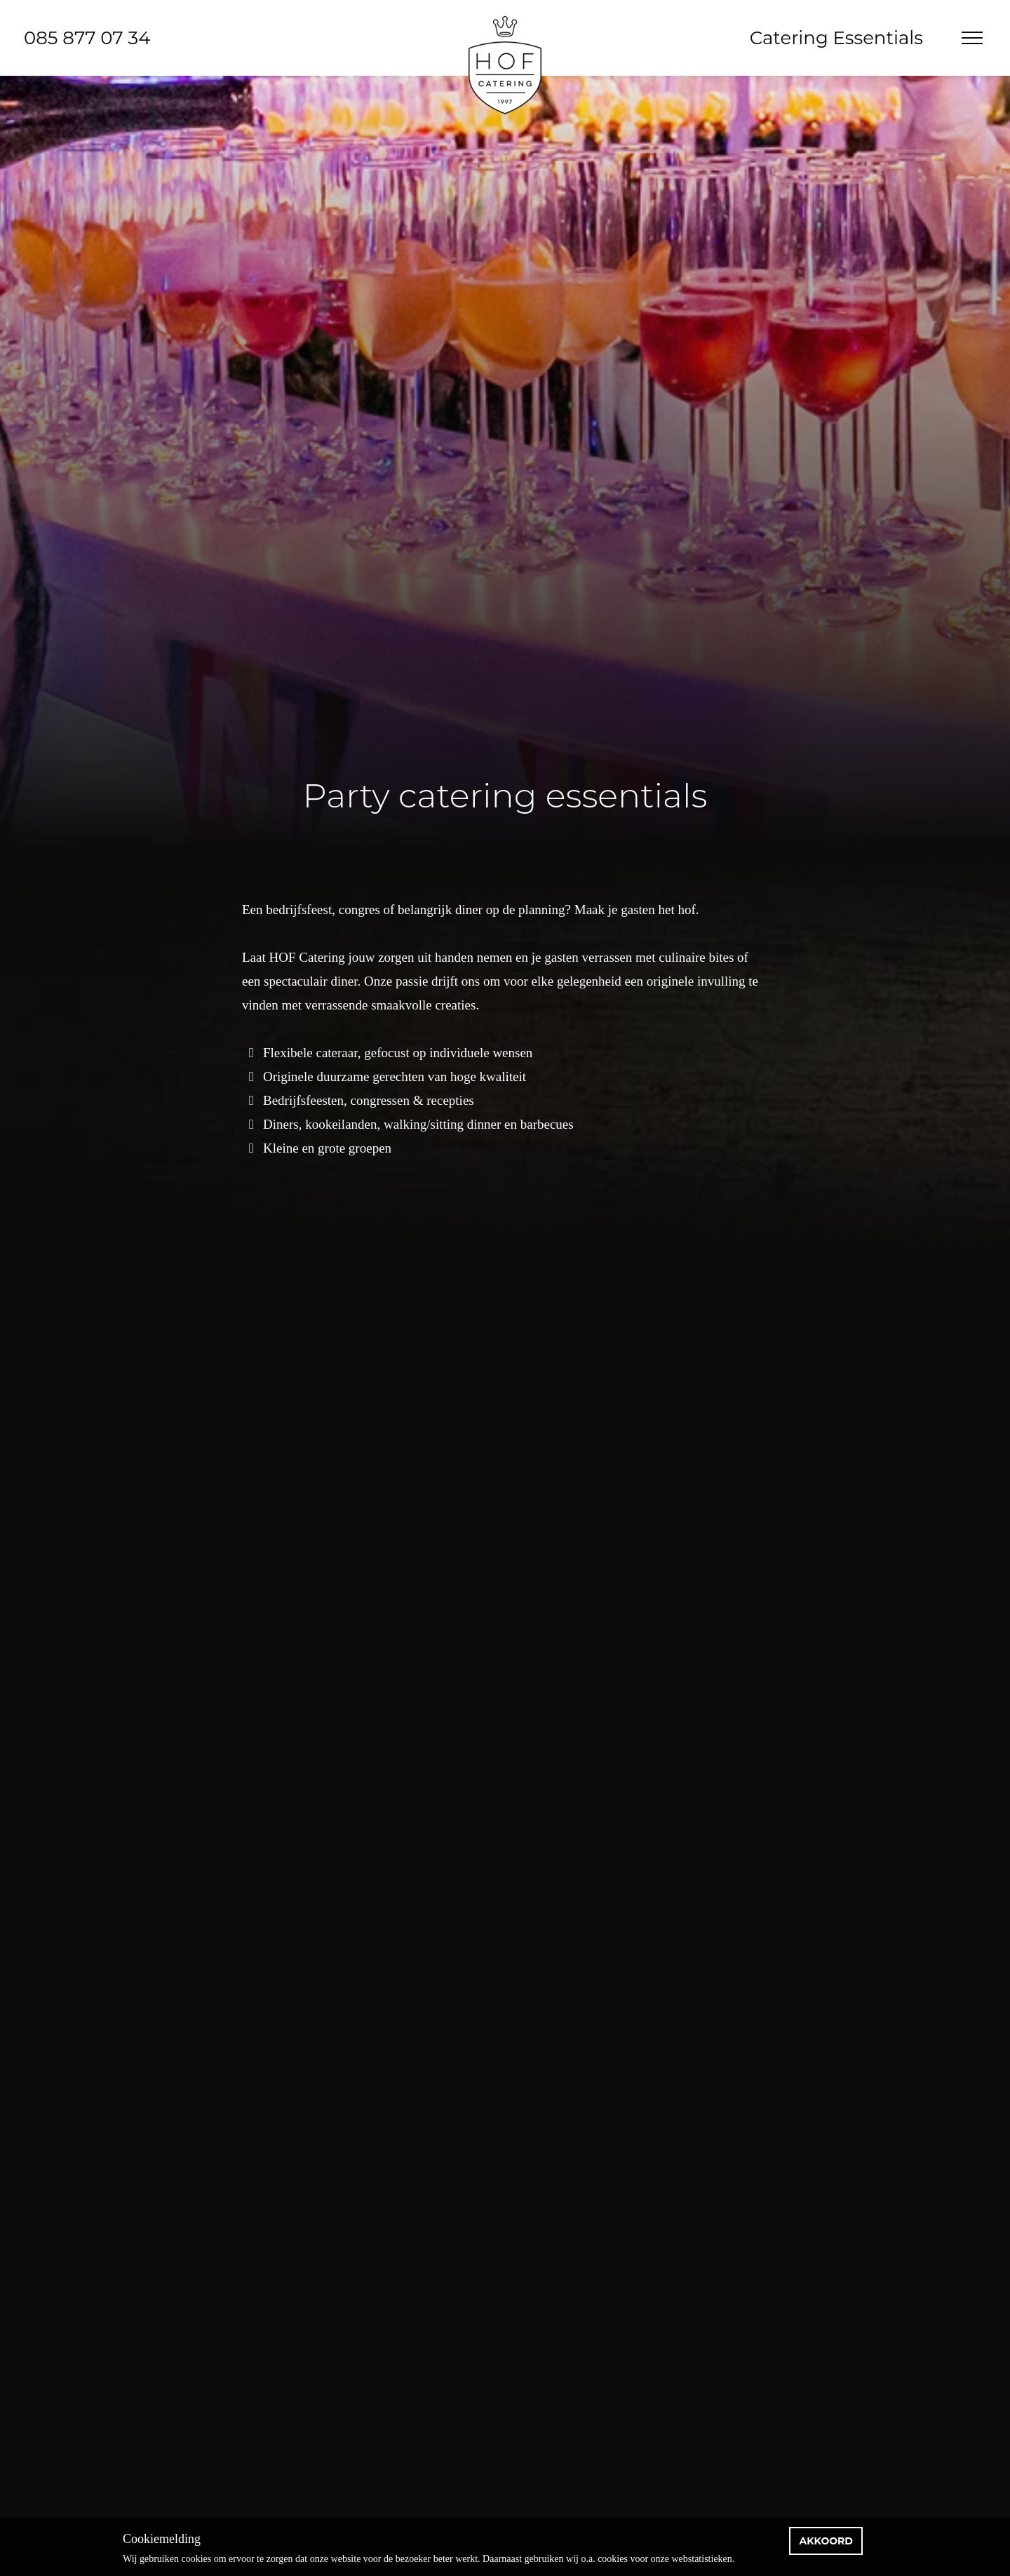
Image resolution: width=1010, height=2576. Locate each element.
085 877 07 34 (87, 38)
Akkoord (826, 2541)
